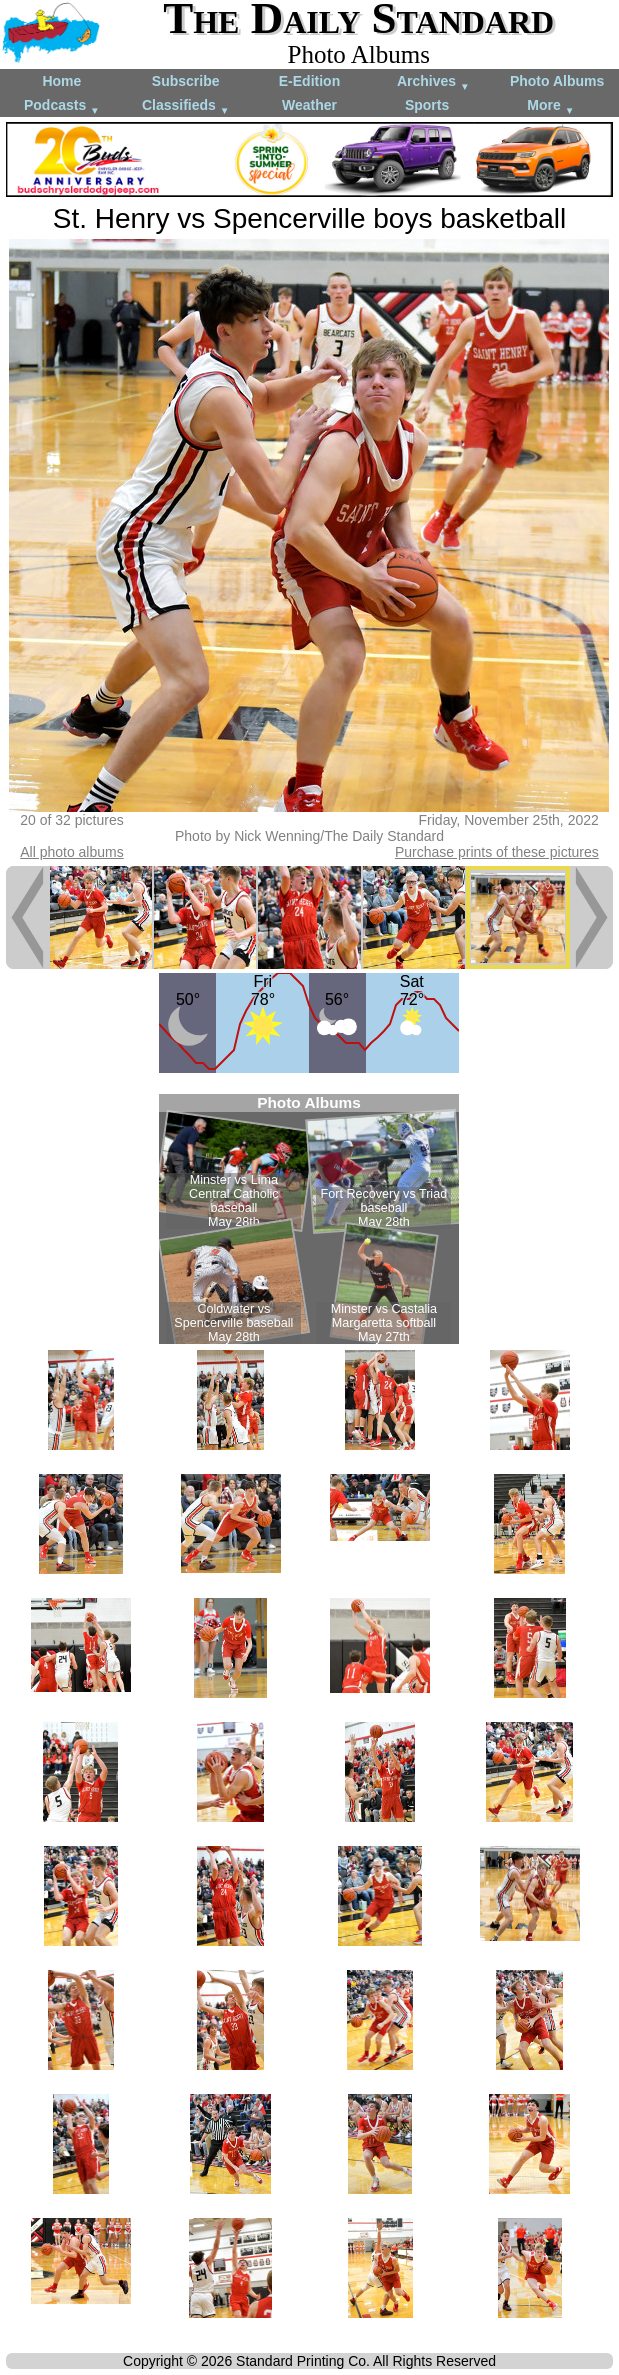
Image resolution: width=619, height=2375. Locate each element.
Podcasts (62, 106)
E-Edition (309, 81)
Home (61, 81)
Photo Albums (557, 81)
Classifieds (186, 106)
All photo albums (72, 852)
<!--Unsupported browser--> (309, 1219)
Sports (427, 105)
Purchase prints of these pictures (497, 852)
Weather (309, 105)
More (550, 106)
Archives (433, 82)
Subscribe (186, 81)
